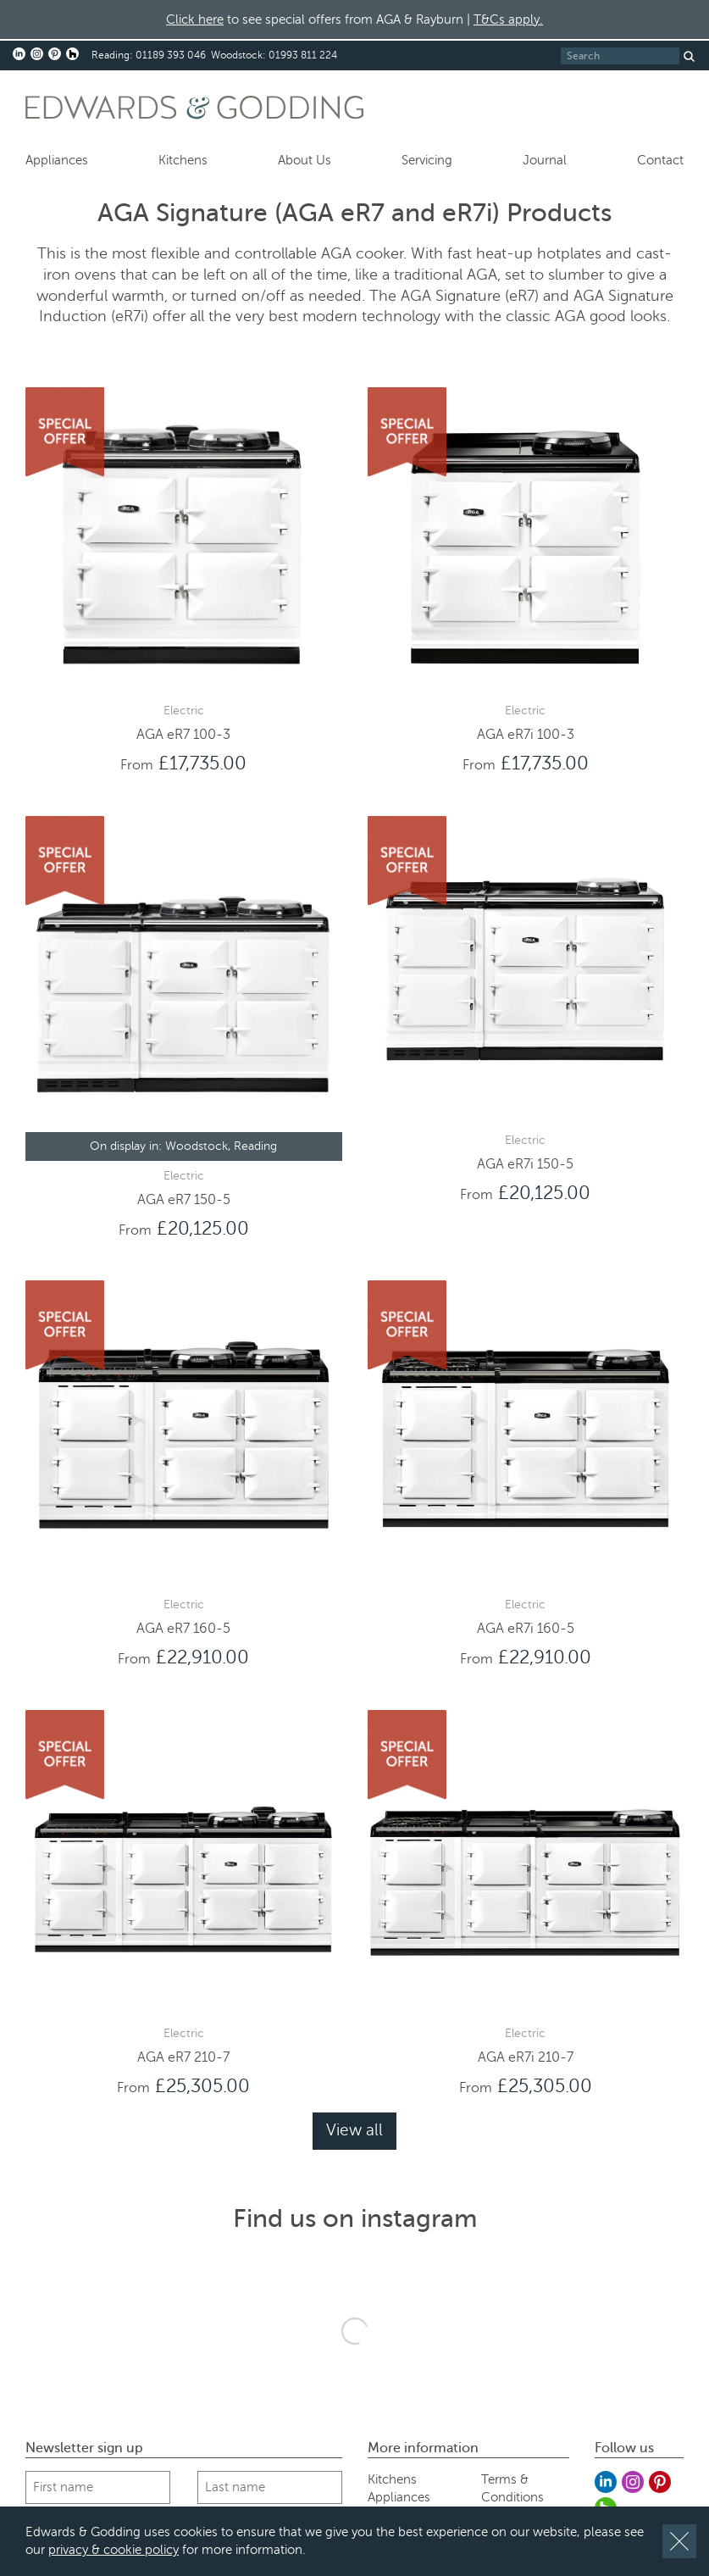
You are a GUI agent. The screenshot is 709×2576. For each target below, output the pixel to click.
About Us (304, 160)
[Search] (620, 55)
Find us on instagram (355, 2218)
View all (354, 2130)
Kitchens (183, 160)
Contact (660, 160)
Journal (545, 160)
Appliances (56, 160)
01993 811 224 (303, 55)
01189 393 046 (171, 55)
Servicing (427, 160)
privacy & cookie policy (113, 2550)
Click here (195, 19)
